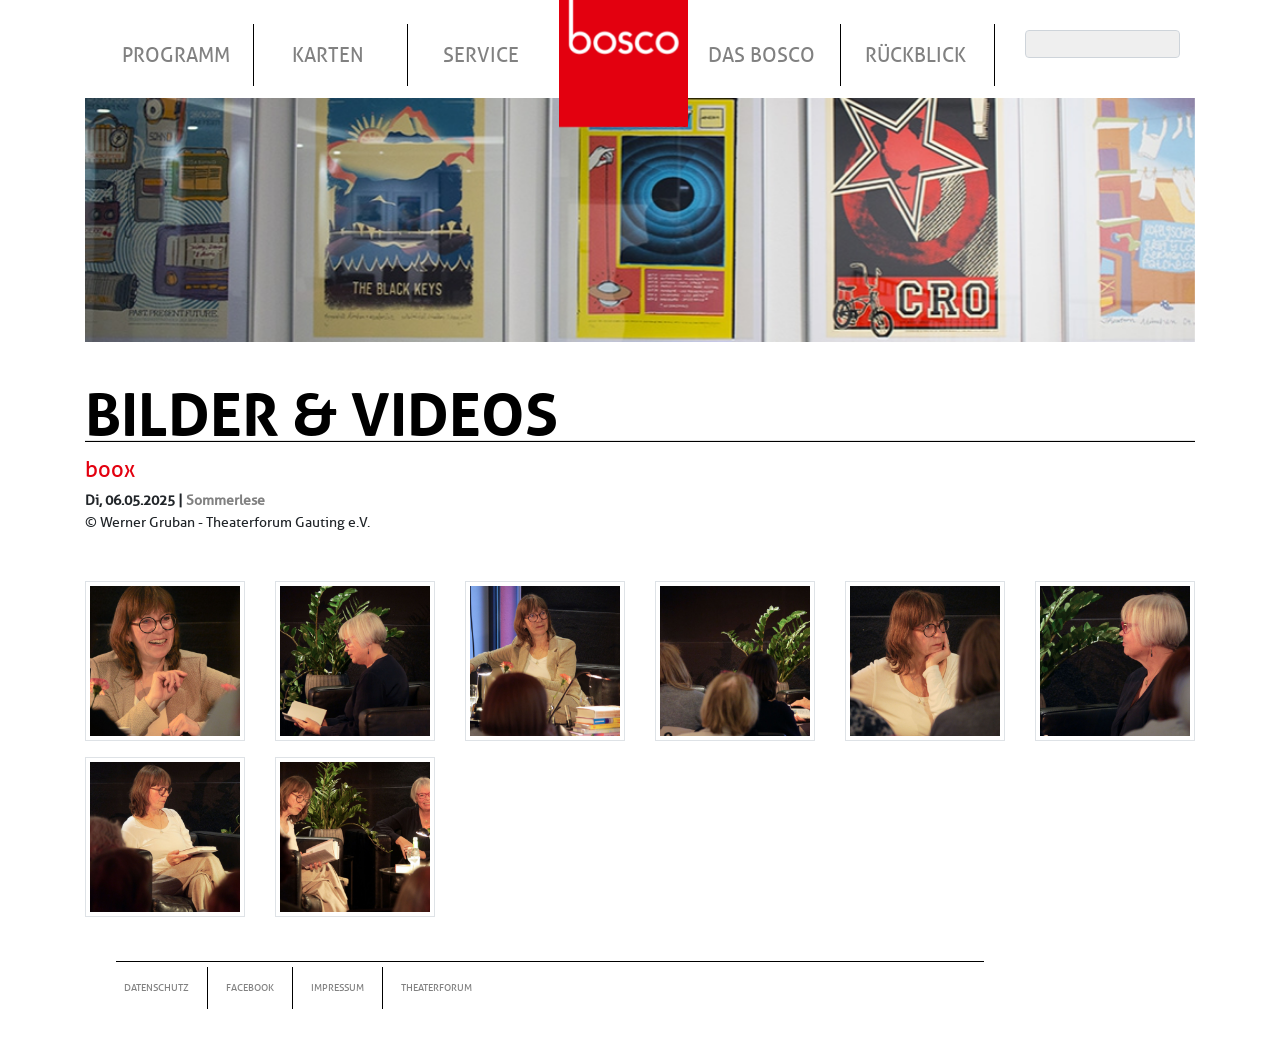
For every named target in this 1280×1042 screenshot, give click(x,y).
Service (481, 55)
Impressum (337, 987)
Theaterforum (436, 987)
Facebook (250, 987)
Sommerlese (225, 500)
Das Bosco (761, 55)
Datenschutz (156, 987)
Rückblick (915, 55)
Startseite (626, 39)
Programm (176, 55)
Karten (328, 55)
